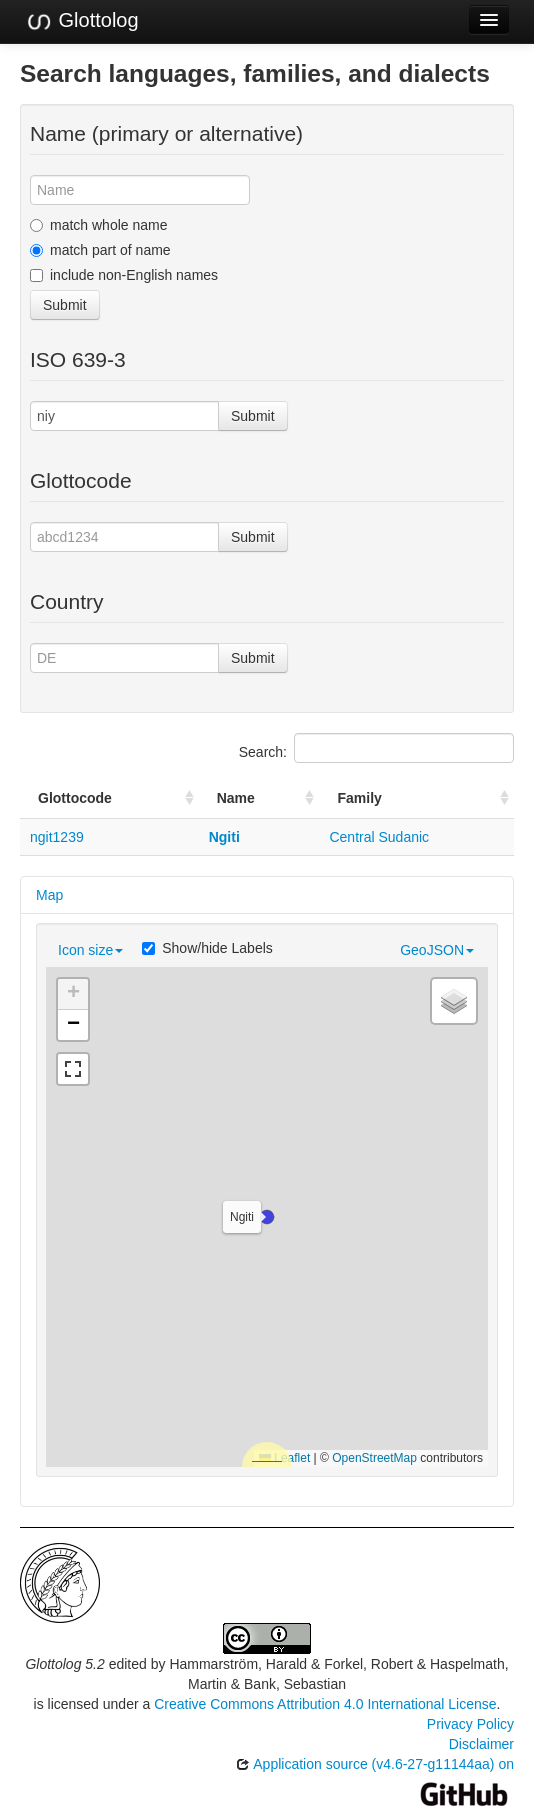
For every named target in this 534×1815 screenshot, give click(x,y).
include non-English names (124, 275)
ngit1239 (57, 837)
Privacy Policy (470, 1724)
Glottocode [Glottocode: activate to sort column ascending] (75, 798)
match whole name (99, 225)
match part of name (100, 250)
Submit (65, 305)
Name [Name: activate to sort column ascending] (236, 798)
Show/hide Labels (207, 948)
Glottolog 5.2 (64, 1664)
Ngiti (224, 837)
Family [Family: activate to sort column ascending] (359, 798)
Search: (376, 748)
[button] (267, 1217)
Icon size (90, 950)
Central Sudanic (379, 837)
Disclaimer (481, 1744)
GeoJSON (437, 950)
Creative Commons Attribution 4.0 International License (325, 1704)
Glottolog (82, 21)
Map (49, 895)
